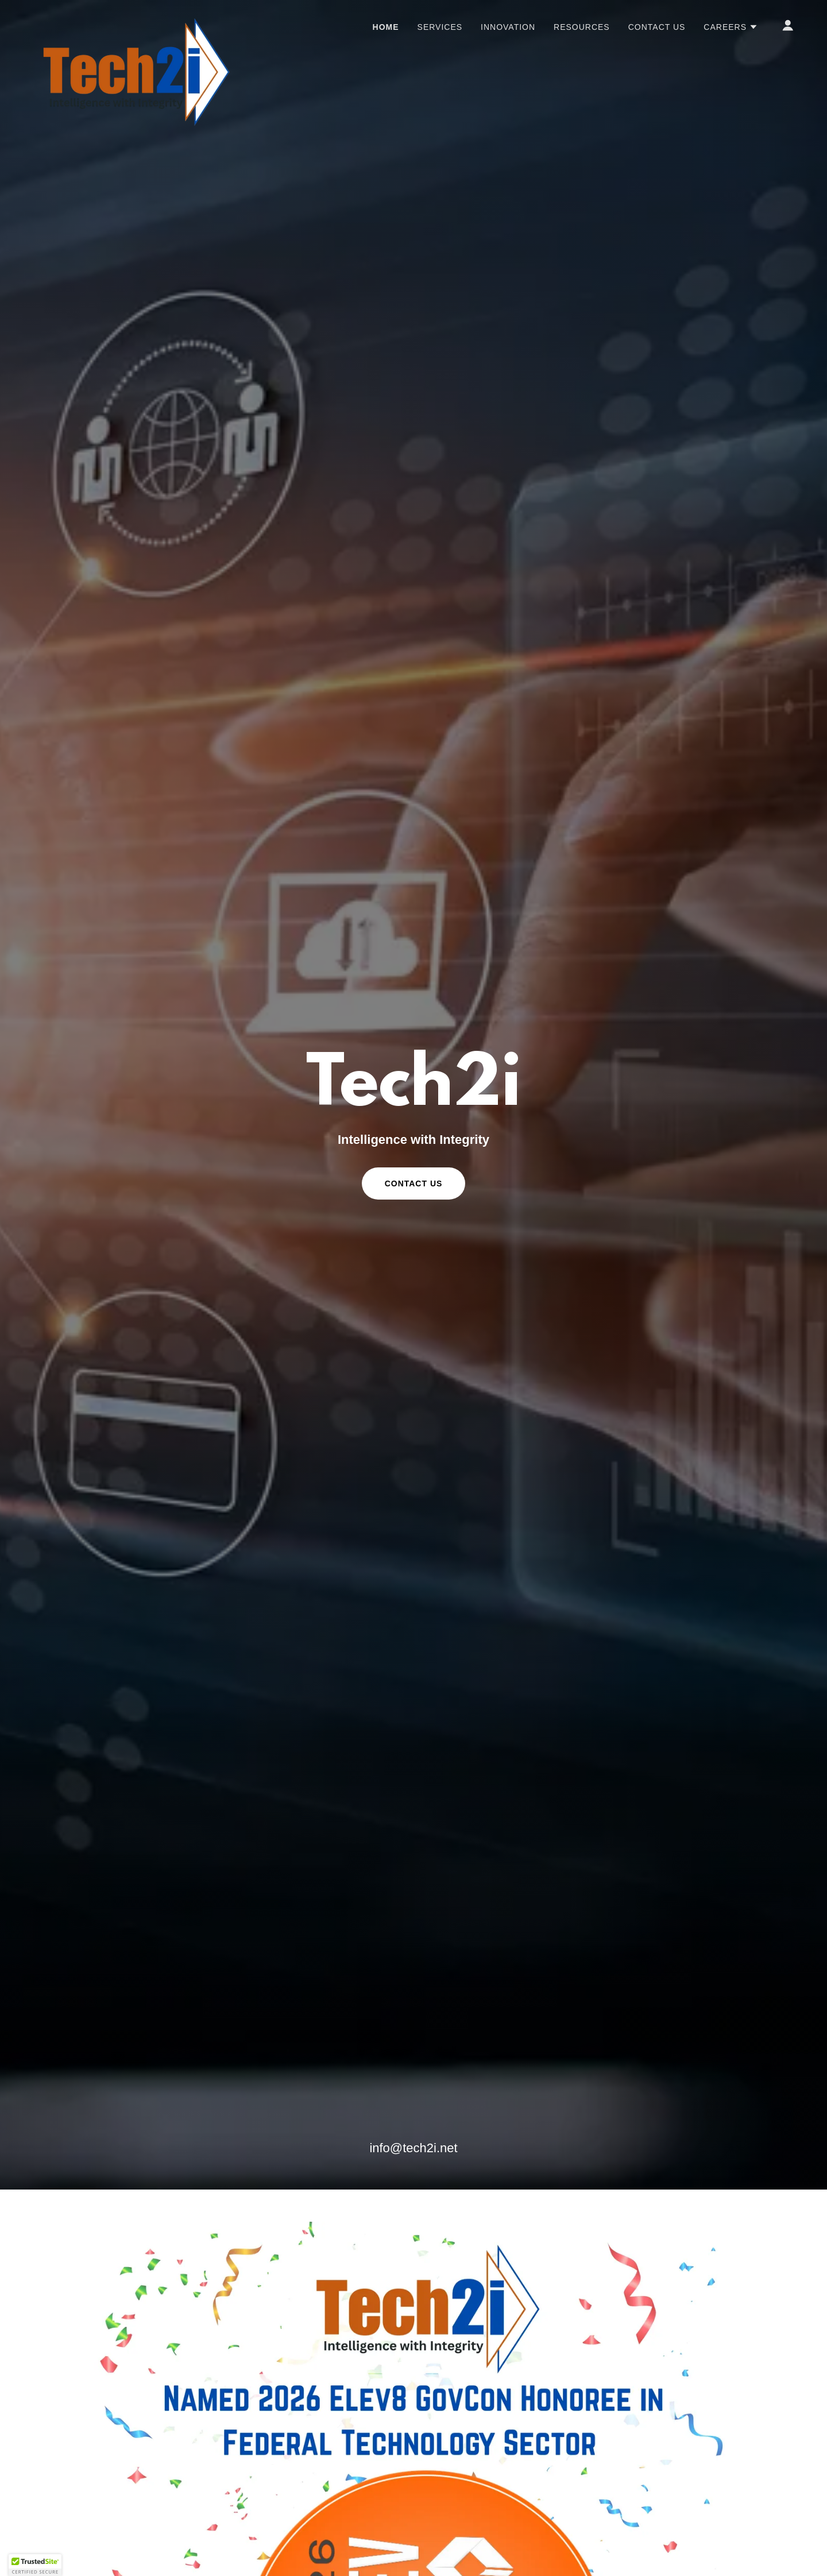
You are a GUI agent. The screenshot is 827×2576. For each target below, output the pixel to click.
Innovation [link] (508, 27)
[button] (731, 27)
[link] (135, 23)
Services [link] (440, 27)
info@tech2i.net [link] (413, 2148)
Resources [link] (582, 27)
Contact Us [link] (657, 27)
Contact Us (414, 1183)
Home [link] (386, 27)
